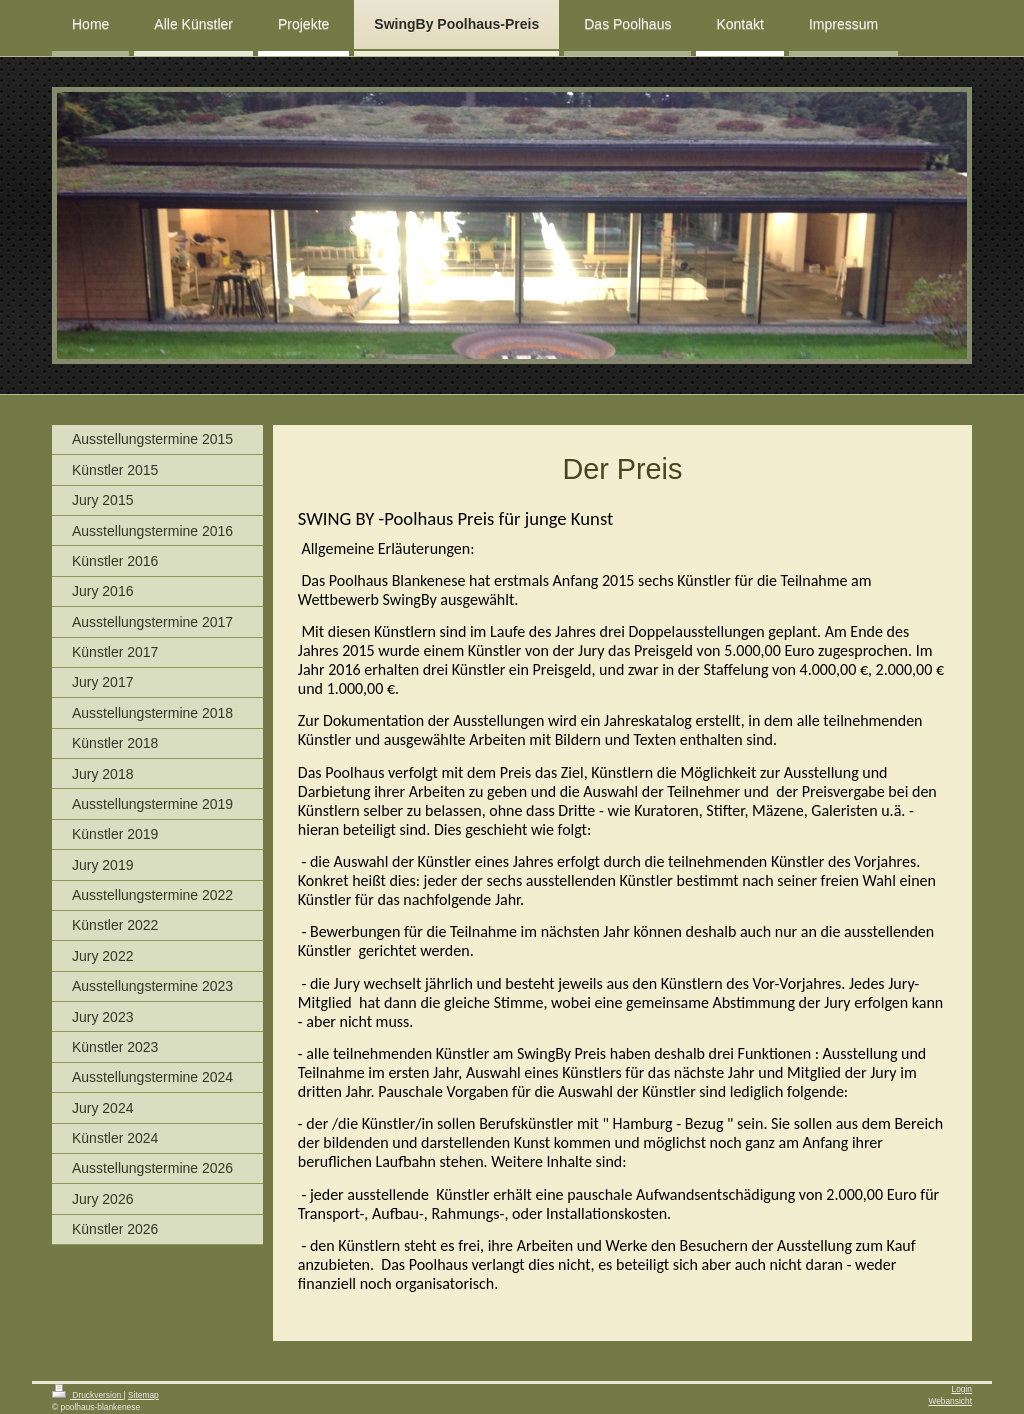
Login (962, 1389)
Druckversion (88, 1395)
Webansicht (950, 1401)
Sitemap (143, 1395)
